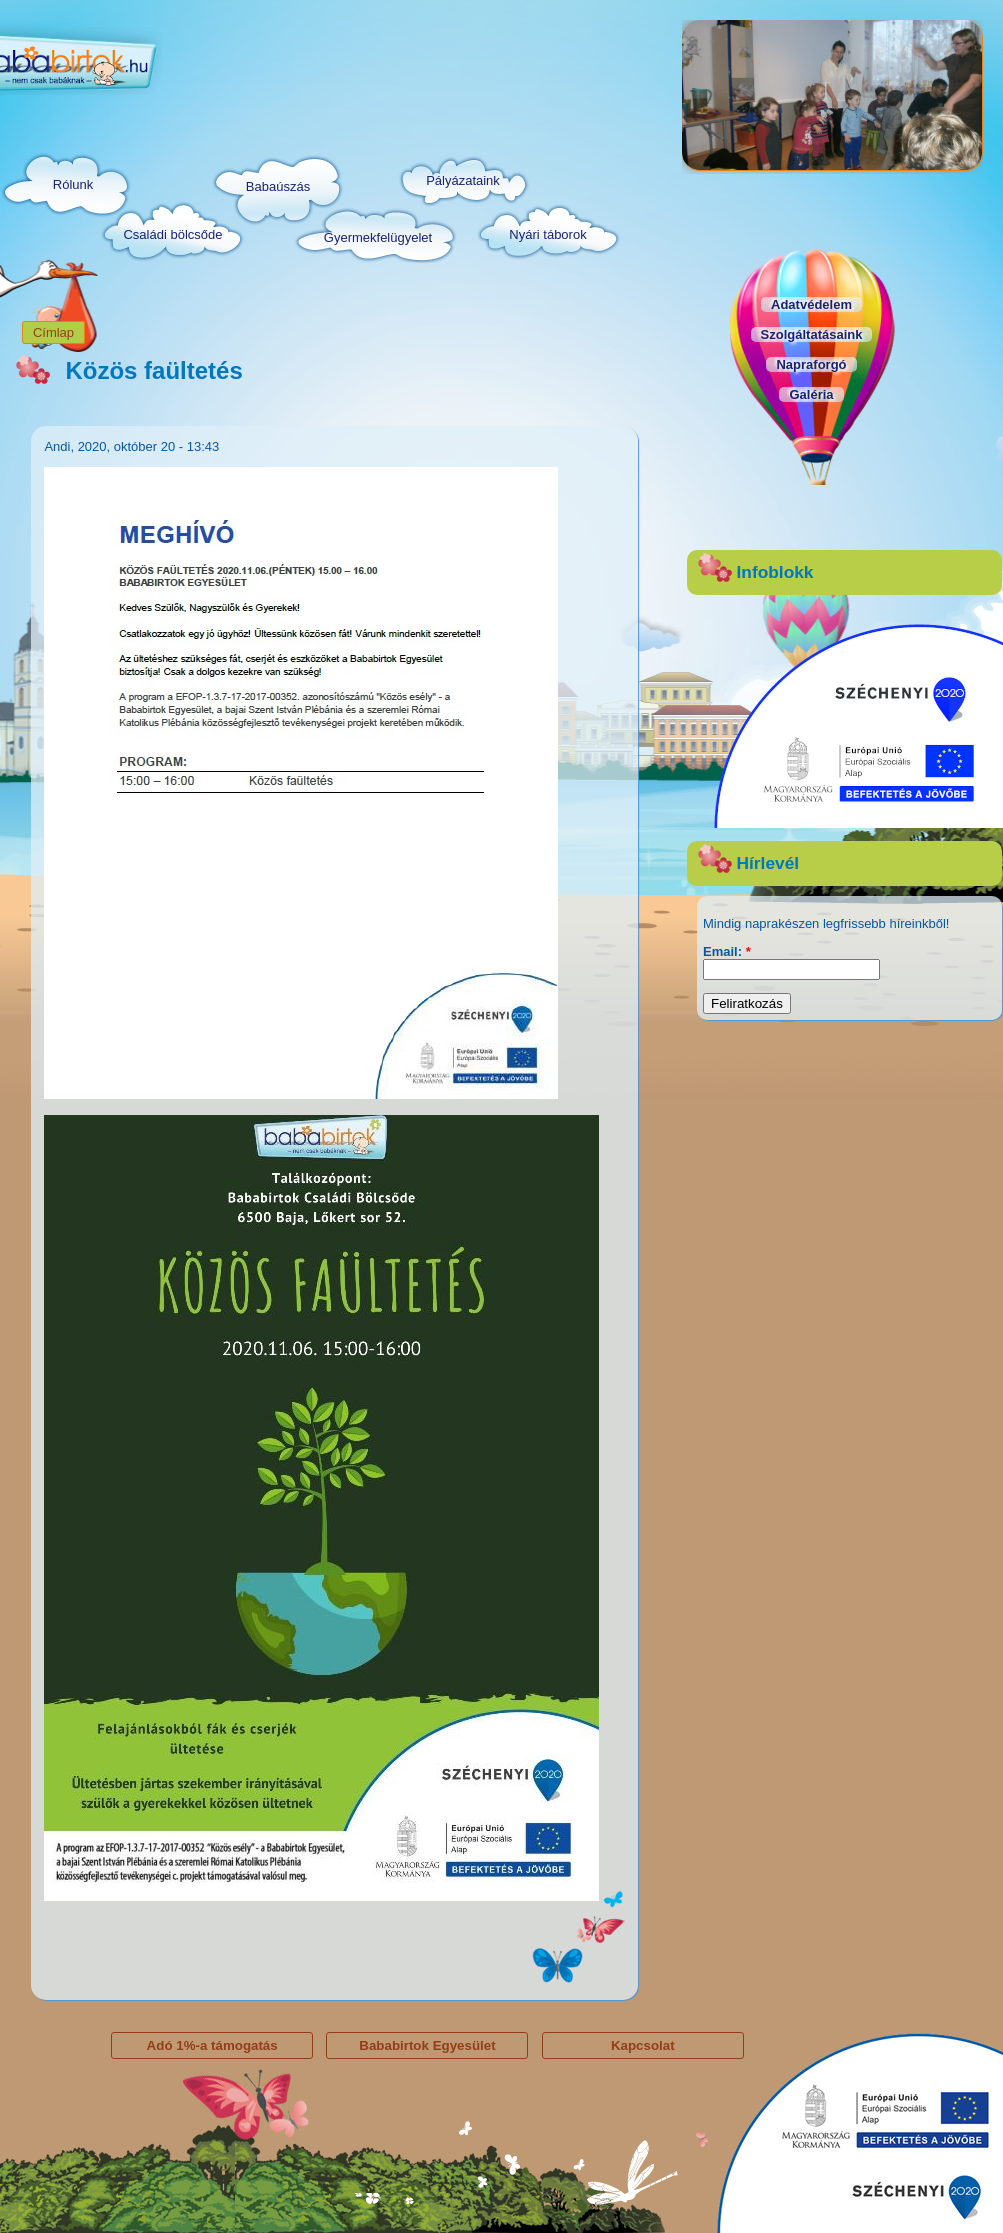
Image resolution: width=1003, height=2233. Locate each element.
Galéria (811, 394)
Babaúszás (278, 186)
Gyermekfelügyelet (378, 237)
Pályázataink (463, 180)
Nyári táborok (547, 234)
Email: (727, 951)
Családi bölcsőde (172, 234)
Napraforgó (811, 364)
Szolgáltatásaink (812, 334)
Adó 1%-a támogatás (212, 2045)
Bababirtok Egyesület (427, 2045)
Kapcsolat (643, 2045)
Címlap (53, 332)
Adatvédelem (811, 304)
